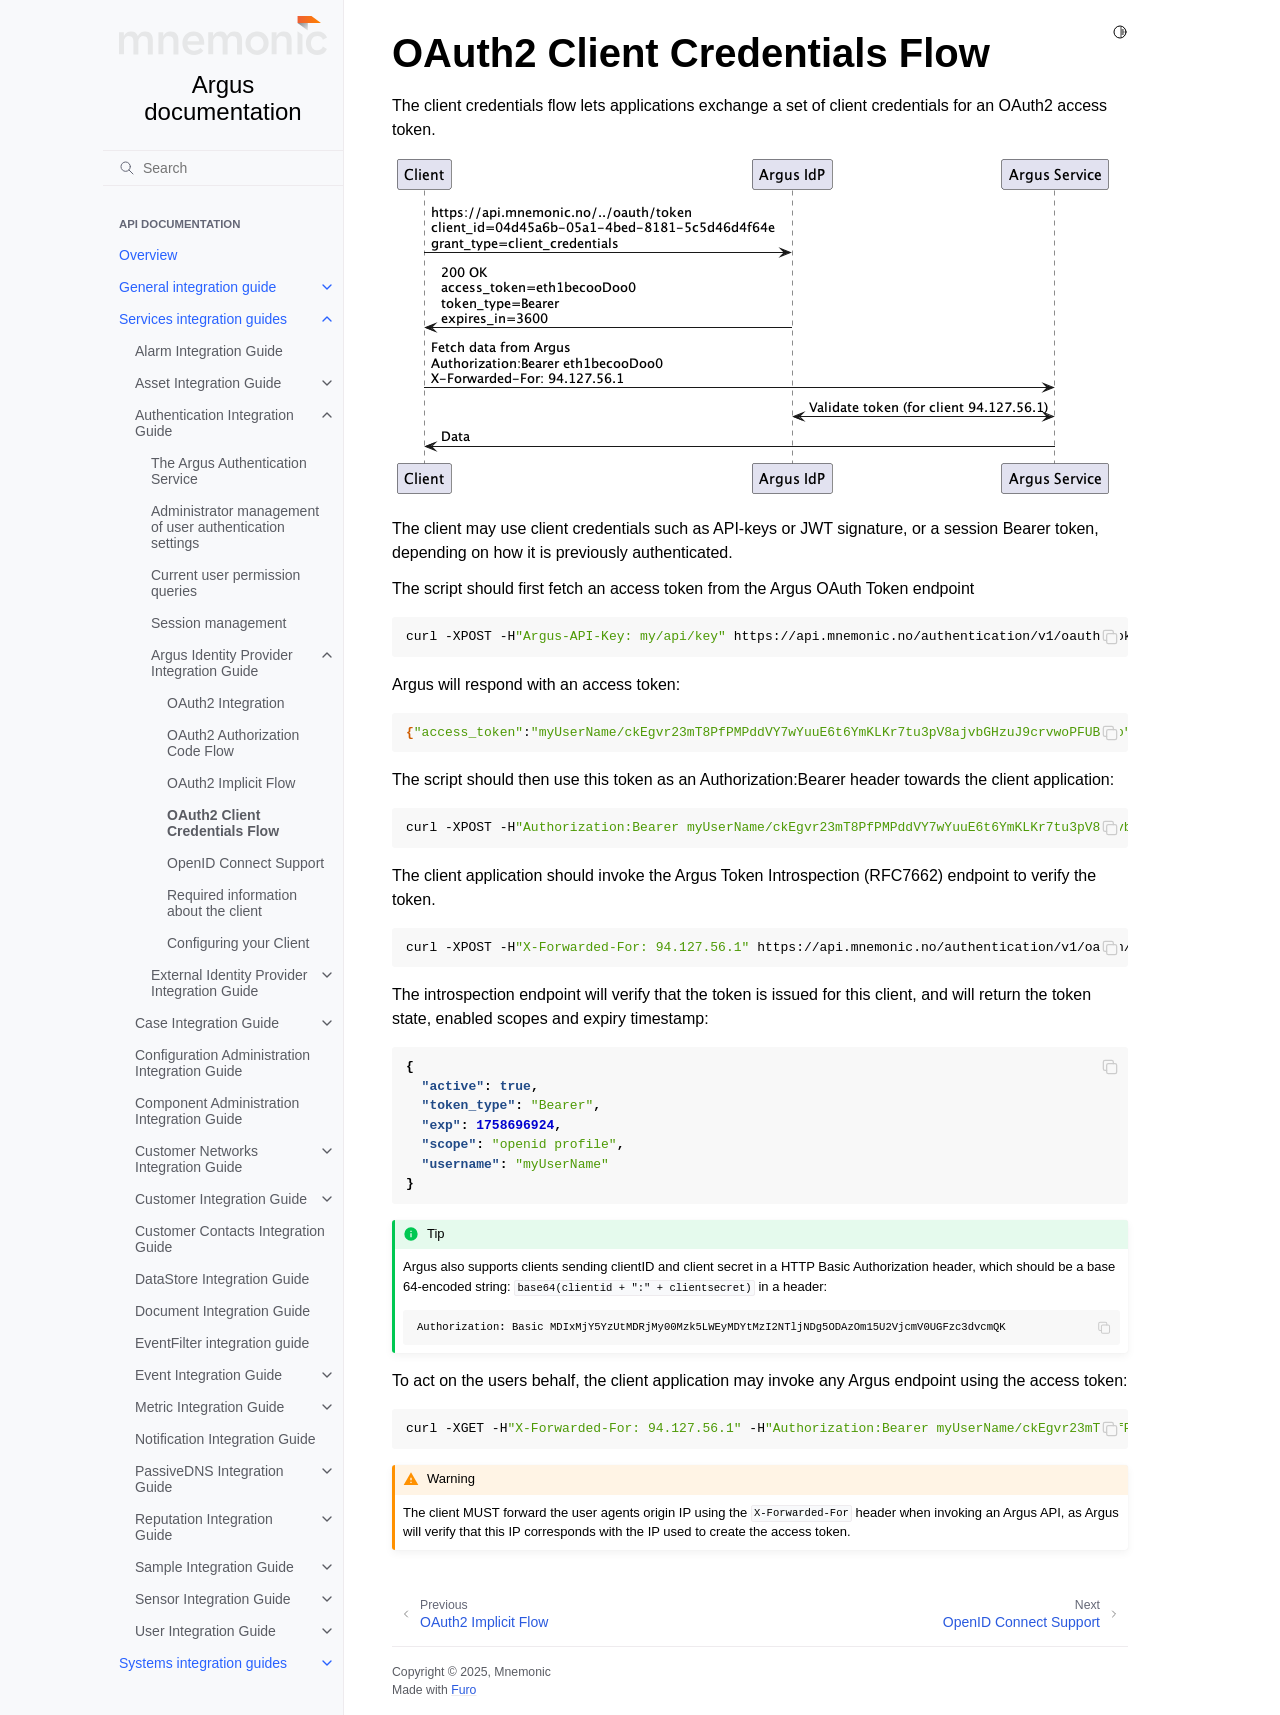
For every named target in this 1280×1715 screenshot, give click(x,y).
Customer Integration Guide (221, 1199)
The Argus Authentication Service (229, 471)
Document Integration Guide (222, 1311)
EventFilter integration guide (222, 1343)
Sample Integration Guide (214, 1567)
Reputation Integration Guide (204, 1527)
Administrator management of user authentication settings (235, 527)
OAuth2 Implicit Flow (231, 783)
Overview (148, 255)
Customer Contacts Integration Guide (230, 1239)
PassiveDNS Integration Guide (209, 1479)
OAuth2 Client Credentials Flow (223, 823)
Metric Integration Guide (209, 1407)
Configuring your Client (238, 943)
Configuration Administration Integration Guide (222, 1063)
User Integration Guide (205, 1631)
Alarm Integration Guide (209, 351)
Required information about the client (232, 903)
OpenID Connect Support (245, 863)
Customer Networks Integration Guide (196, 1159)
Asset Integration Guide (208, 383)
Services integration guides (203, 319)
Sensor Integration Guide (213, 1599)
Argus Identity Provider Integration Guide (222, 663)
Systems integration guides (203, 1663)
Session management (218, 623)
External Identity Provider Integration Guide (229, 983)
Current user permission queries (225, 583)
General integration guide (197, 287)
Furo (463, 1690)
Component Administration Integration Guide (217, 1111)
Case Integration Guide (207, 1023)
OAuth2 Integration (226, 703)
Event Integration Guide (208, 1375)
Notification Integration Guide (225, 1439)
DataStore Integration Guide (222, 1279)
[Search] (223, 168)
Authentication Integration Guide (214, 423)
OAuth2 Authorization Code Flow (233, 743)
